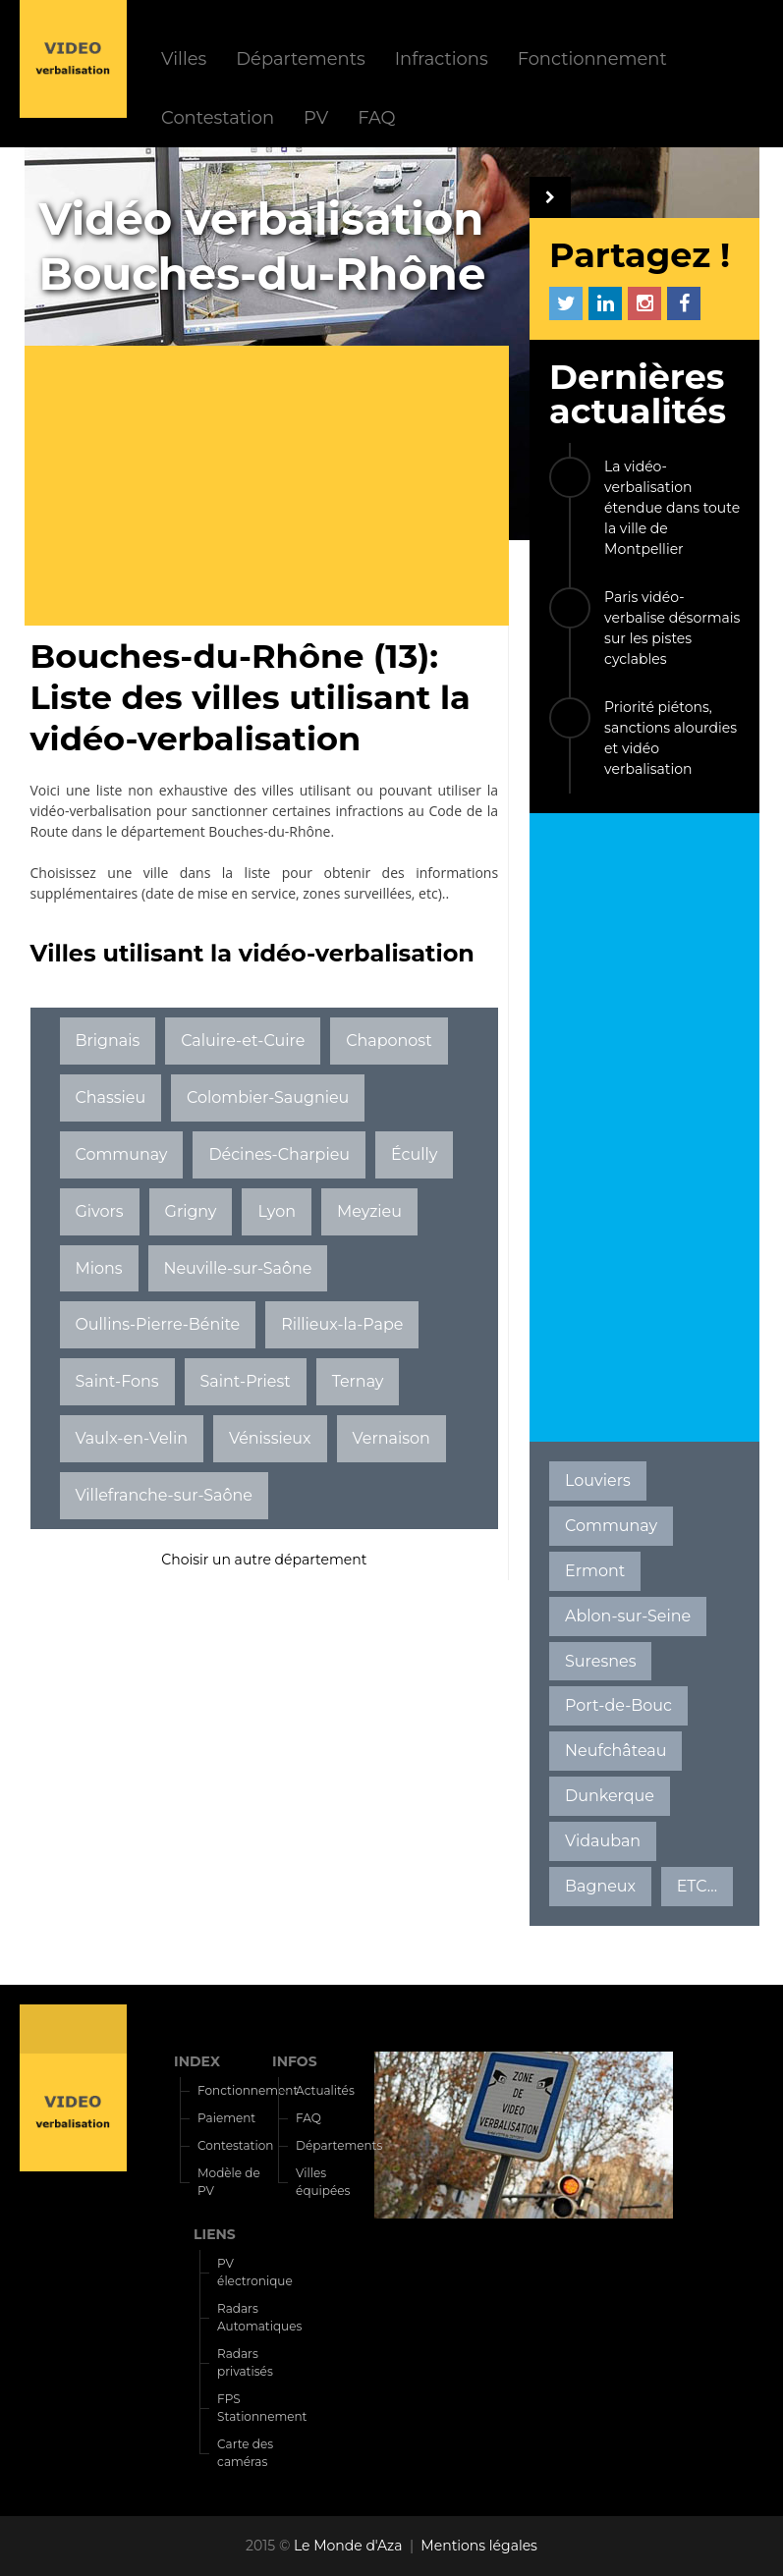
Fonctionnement (592, 58)
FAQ (376, 117)
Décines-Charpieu (279, 1154)
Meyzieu (369, 1211)
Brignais (107, 1040)
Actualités (325, 2090)
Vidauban (603, 1841)
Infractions (441, 58)
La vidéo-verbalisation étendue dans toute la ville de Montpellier (672, 508)
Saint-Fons (116, 1381)
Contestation (217, 117)
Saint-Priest (244, 1381)
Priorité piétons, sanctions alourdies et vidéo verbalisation (670, 738)
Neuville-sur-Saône (237, 1268)
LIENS (215, 2234)
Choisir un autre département (263, 1559)
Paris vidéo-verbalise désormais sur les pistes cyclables (672, 628)
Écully (414, 1154)
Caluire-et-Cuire (243, 1040)
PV (316, 117)
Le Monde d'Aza (348, 2545)
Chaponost (388, 1040)
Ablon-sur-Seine (628, 1616)
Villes (183, 58)
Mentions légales (478, 2545)
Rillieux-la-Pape (342, 1324)
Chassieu (110, 1097)
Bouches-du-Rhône (269, 831)
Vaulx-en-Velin (131, 1438)
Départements (300, 58)
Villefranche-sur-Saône (163, 1495)
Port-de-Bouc (618, 1705)
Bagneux (600, 1886)
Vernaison (391, 1438)
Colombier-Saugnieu (268, 1097)
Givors (99, 1211)
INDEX (197, 2061)
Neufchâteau (615, 1750)
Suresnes (600, 1661)
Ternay (358, 1381)
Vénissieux (270, 1438)
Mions (98, 1268)
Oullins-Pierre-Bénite (157, 1324)
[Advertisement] (274, 488)
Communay (121, 1154)
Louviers (598, 1480)
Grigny (191, 1211)
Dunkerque (609, 1795)
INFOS (294, 2061)
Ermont (595, 1571)
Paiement (226, 2117)
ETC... (697, 1886)
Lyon (276, 1211)
